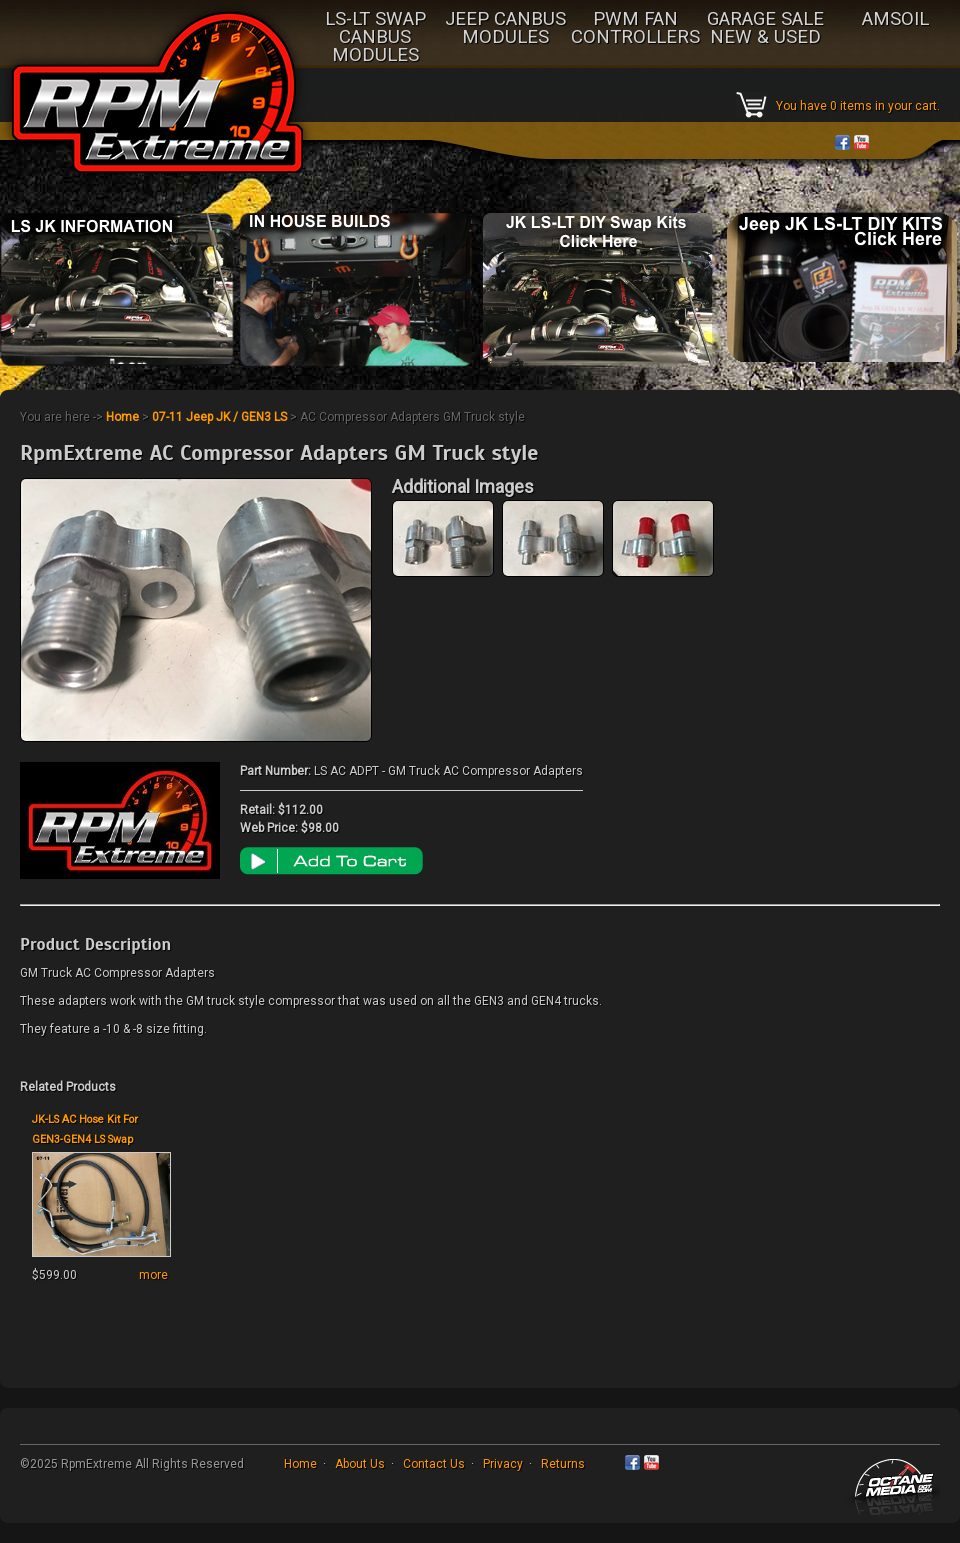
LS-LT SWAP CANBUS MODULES (375, 38)
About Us (360, 1464)
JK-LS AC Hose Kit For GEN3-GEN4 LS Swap (85, 1129)
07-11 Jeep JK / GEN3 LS (219, 417)
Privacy (503, 1464)
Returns (563, 1464)
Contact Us (434, 1464)
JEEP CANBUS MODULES (505, 29)
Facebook (842, 142)
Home (122, 417)
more (153, 1275)
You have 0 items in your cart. (858, 106)
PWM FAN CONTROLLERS (635, 29)
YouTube (861, 142)
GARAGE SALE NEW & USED (765, 29)
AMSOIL (895, 20)
